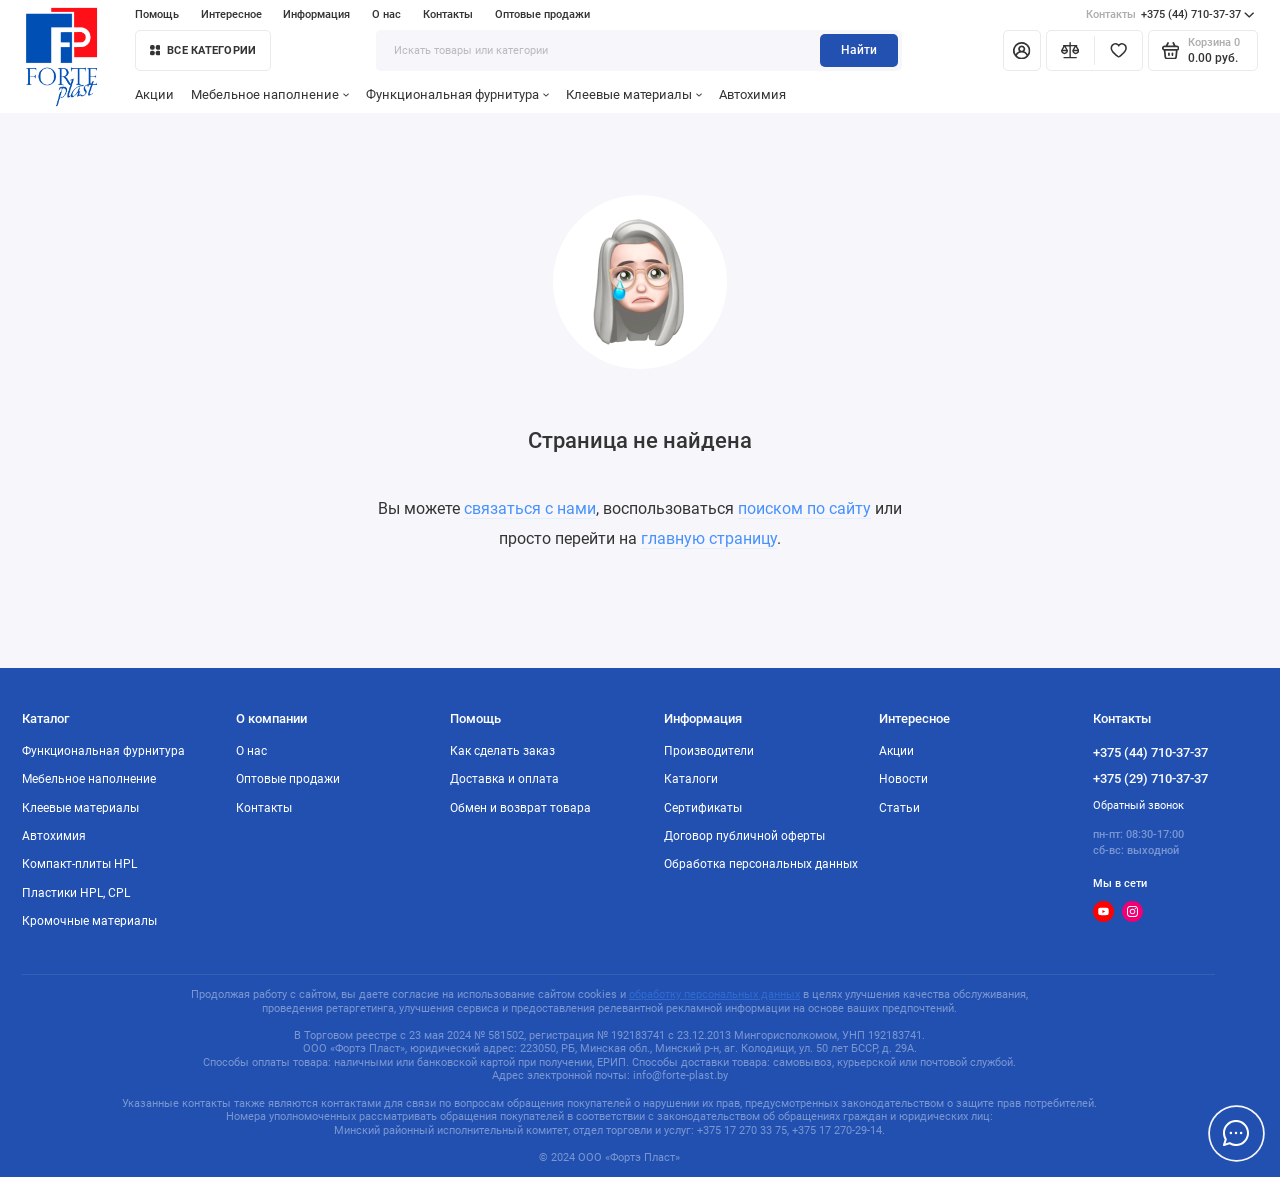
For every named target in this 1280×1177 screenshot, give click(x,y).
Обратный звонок (1138, 805)
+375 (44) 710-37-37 (1170, 15)
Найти (859, 50)
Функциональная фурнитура (457, 94)
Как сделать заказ (502, 751)
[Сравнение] (1070, 50)
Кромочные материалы (89, 921)
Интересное (231, 14)
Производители (709, 751)
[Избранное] (1118, 50)
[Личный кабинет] (1022, 50)
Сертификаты (703, 808)
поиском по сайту (804, 508)
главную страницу (709, 538)
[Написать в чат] (1236, 1133)
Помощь (157, 14)
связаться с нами (530, 508)
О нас (386, 14)
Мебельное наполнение (270, 94)
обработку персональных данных (714, 994)
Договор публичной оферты (744, 836)
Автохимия (752, 94)
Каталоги (691, 779)
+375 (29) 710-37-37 (1150, 778)
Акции (154, 94)
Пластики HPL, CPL (76, 893)
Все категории (203, 50)
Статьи (899, 808)
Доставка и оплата (504, 779)
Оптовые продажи (542, 14)
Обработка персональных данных (761, 864)
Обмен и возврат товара (520, 808)
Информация (316, 14)
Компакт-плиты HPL (79, 864)
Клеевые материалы (634, 94)
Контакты (448, 14)
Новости (903, 779)
